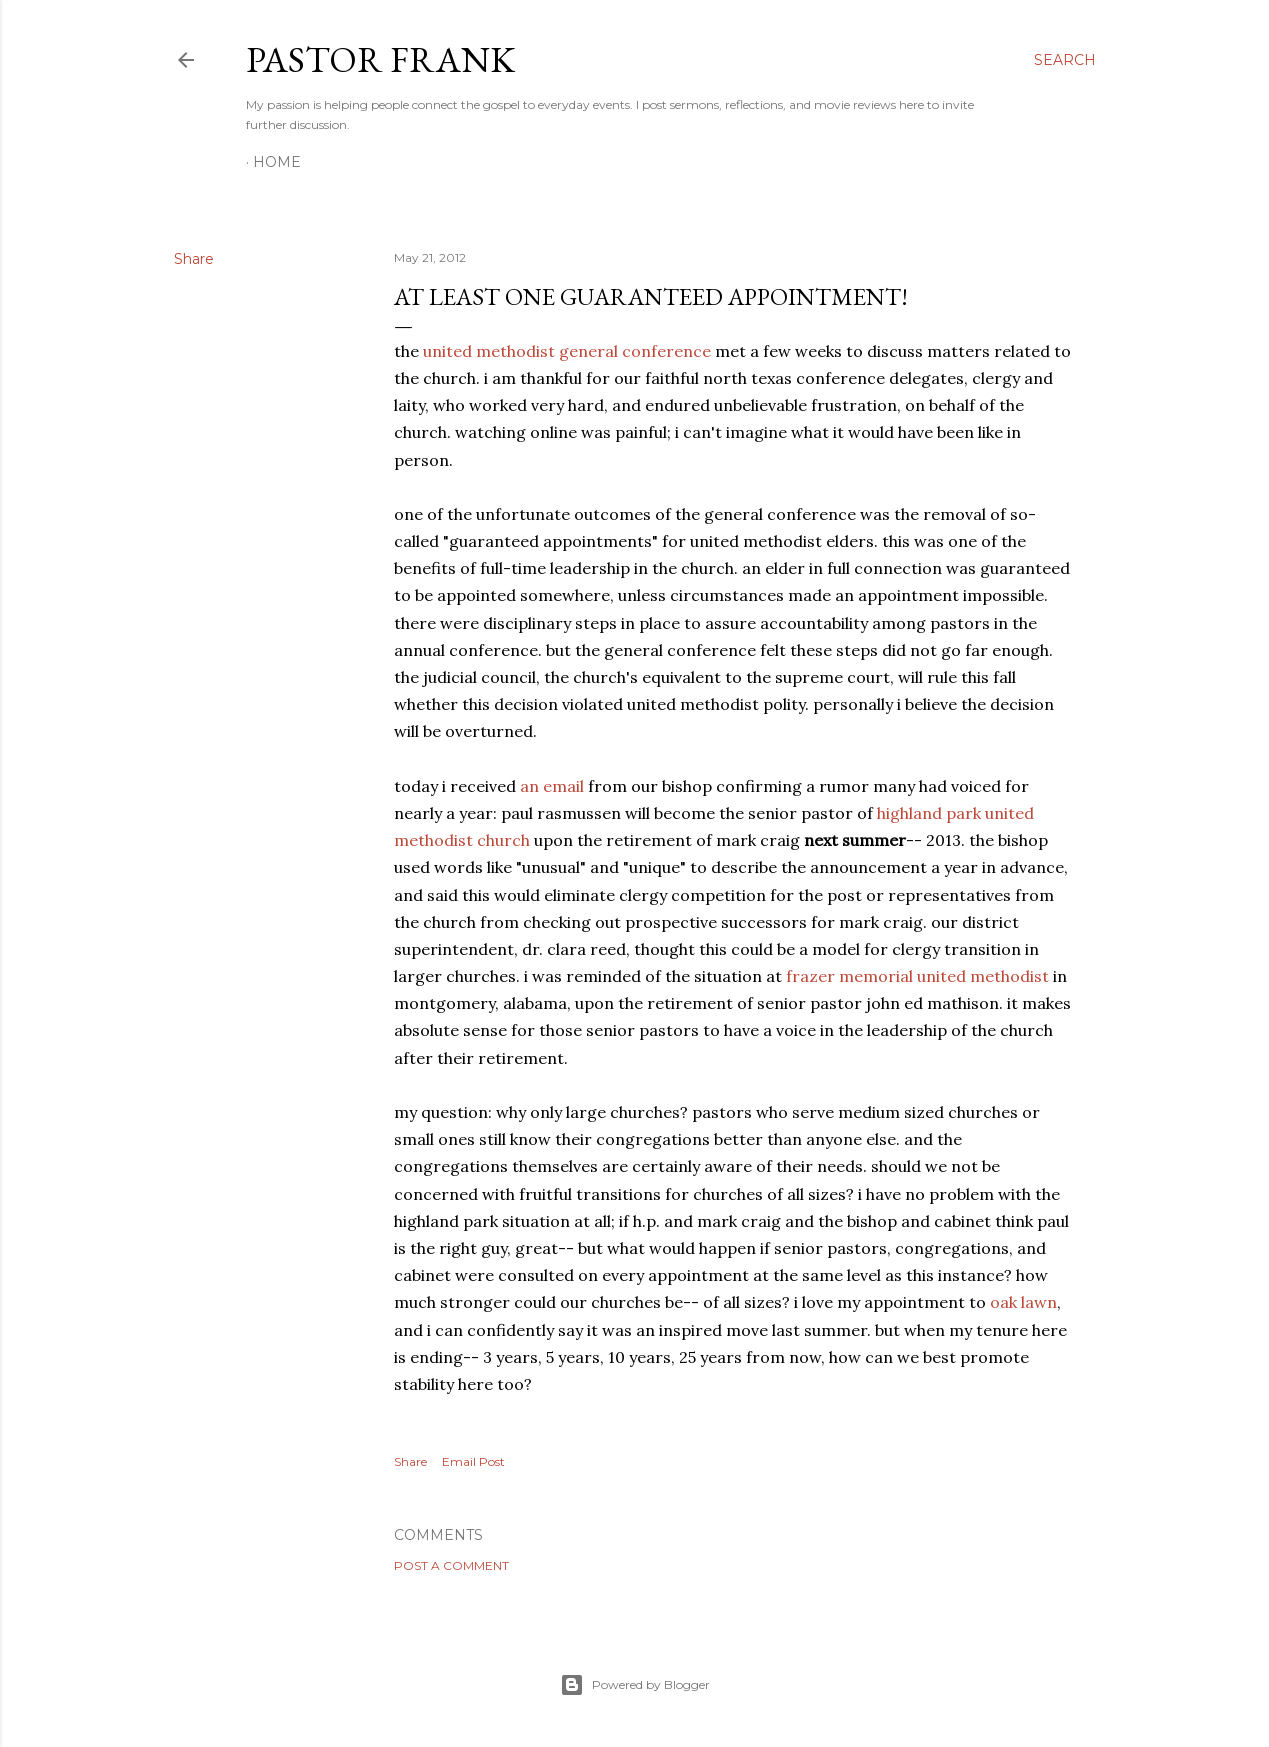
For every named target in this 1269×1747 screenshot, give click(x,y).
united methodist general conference (567, 351)
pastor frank (380, 59)
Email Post (473, 1461)
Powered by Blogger (635, 1685)
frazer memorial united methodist (917, 976)
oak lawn (1023, 1302)
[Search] (1065, 60)
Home (277, 162)
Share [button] (194, 259)
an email (552, 786)
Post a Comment (451, 1565)
